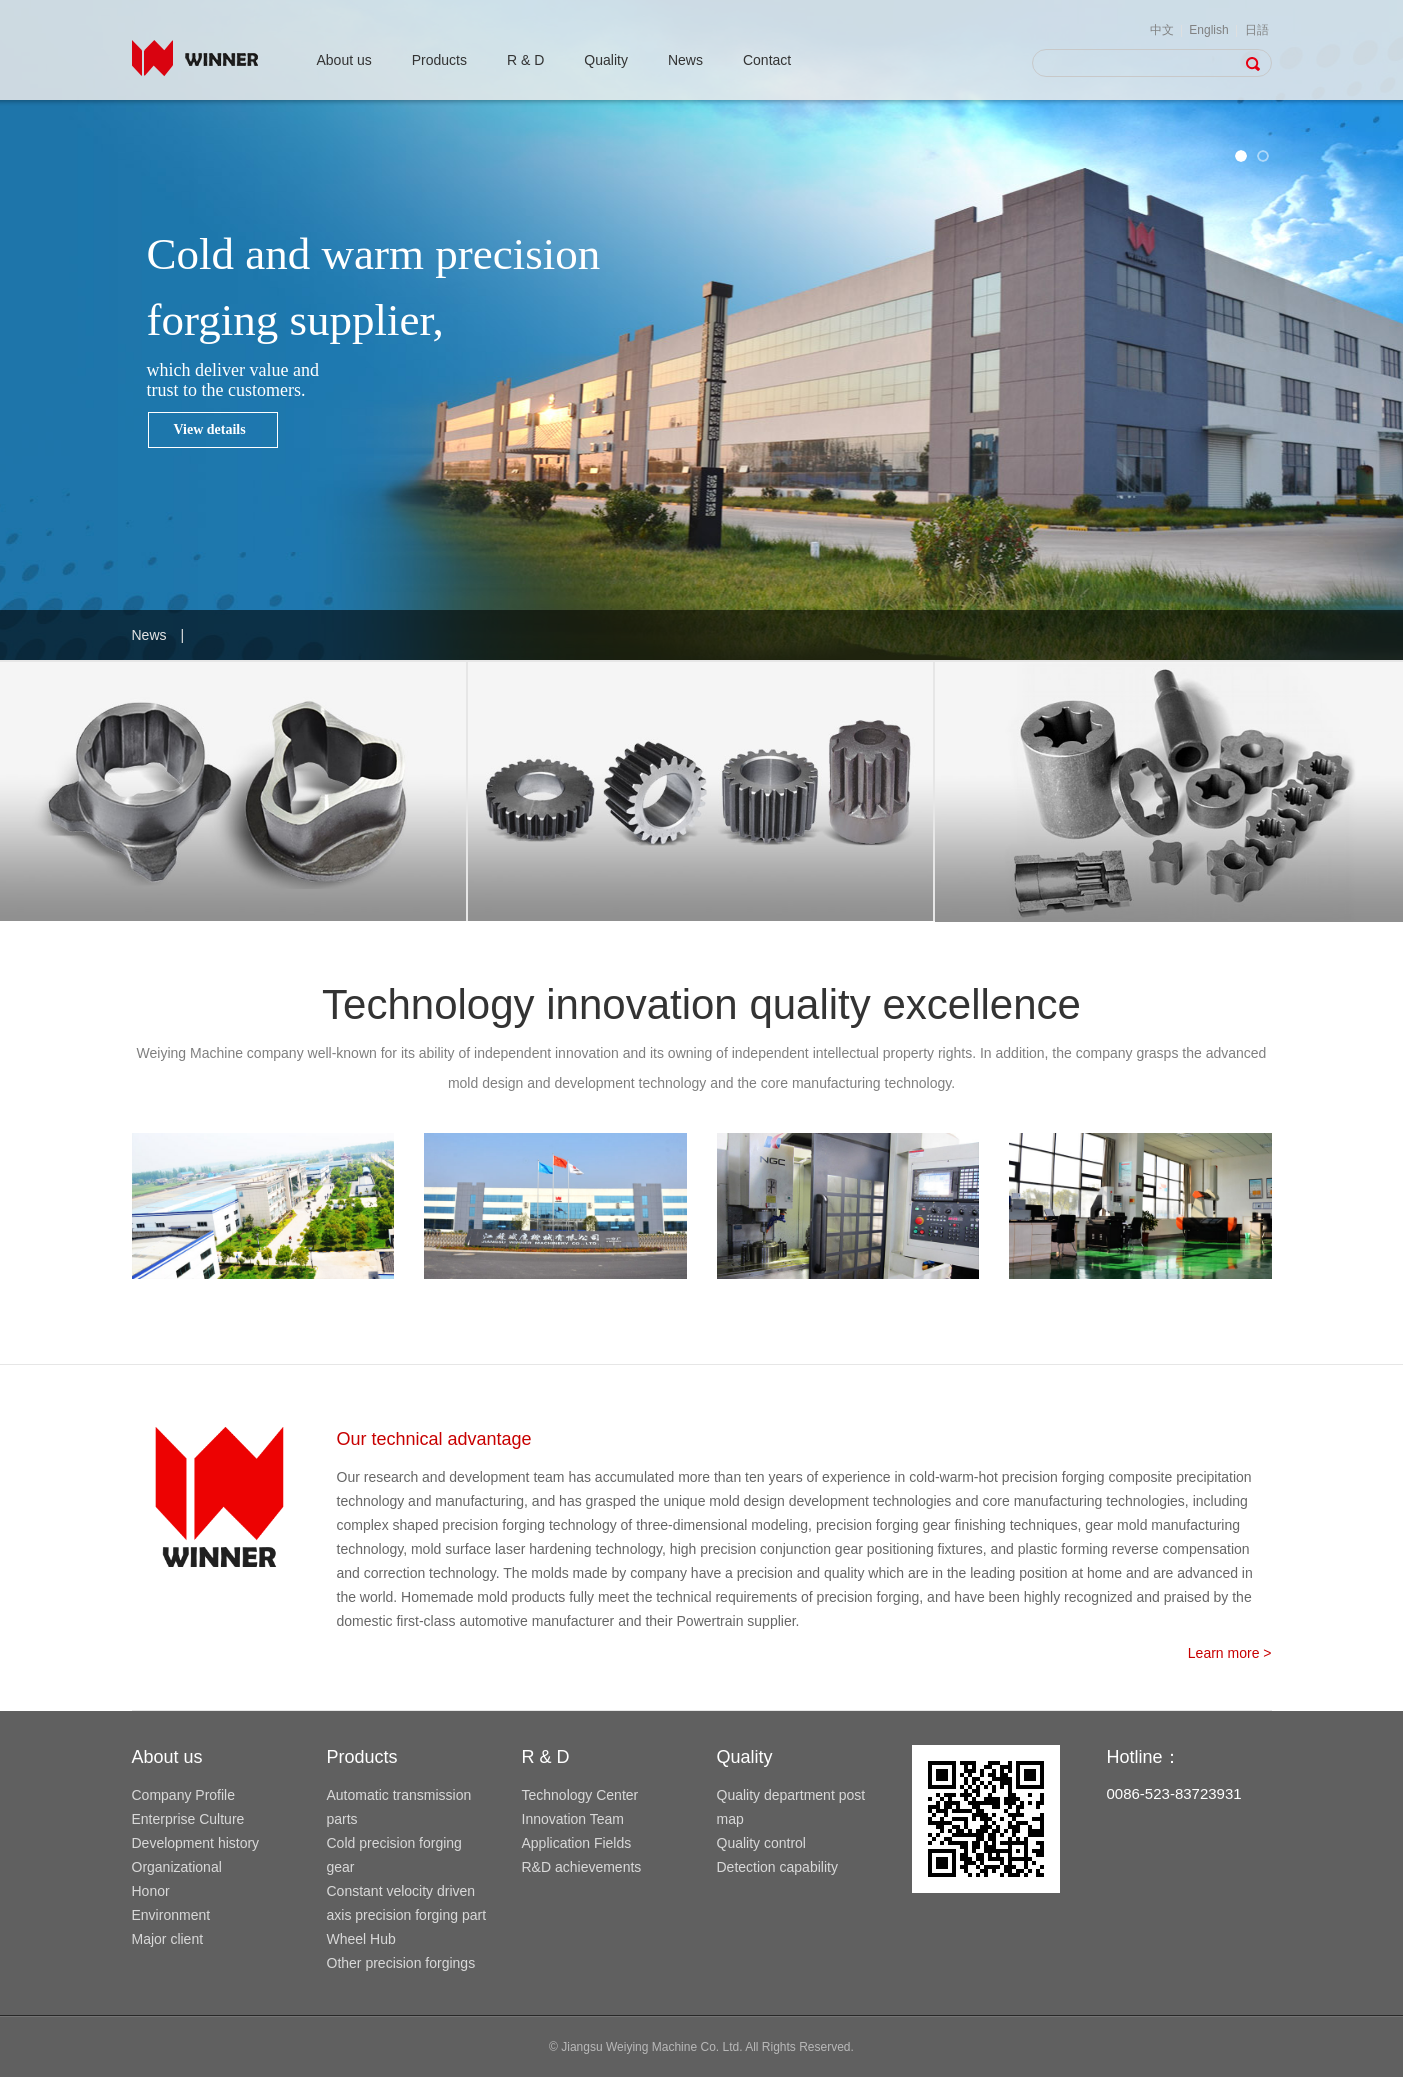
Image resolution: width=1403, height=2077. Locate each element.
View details (210, 429)
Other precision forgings (401, 1963)
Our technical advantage (434, 1439)
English (1208, 30)
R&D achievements (582, 1867)
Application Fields (577, 1843)
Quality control (761, 1843)
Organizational (177, 1867)
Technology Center (580, 1795)
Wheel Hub (361, 1939)
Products (439, 60)
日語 (1257, 30)
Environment (171, 1915)
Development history (196, 1843)
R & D (525, 60)
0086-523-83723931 (1174, 1793)
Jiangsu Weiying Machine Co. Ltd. (651, 2047)
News (685, 60)
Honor (151, 1891)
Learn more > (1230, 1653)
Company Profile (184, 1795)
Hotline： (1144, 1757)
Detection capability (777, 1867)
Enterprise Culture (188, 1819)
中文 (1162, 30)
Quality (606, 60)
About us (344, 60)
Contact (767, 60)
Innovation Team (573, 1819)
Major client (168, 1939)
